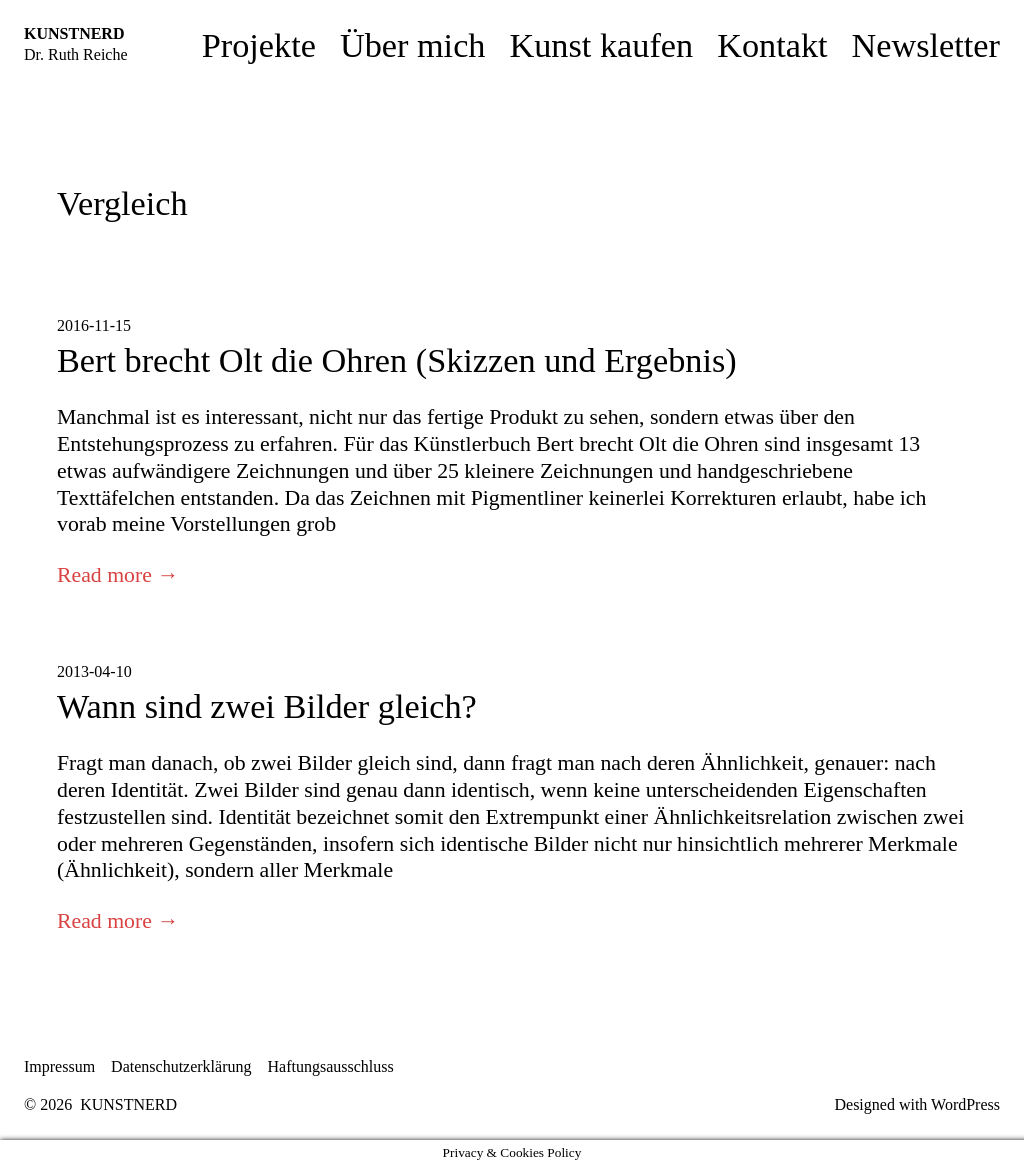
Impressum (59, 1066)
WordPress (965, 1104)
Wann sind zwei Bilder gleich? (267, 706)
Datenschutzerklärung (181, 1066)
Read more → (118, 575)
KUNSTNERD (74, 33)
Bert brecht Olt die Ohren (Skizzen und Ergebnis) (397, 360)
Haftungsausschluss (331, 1066)
